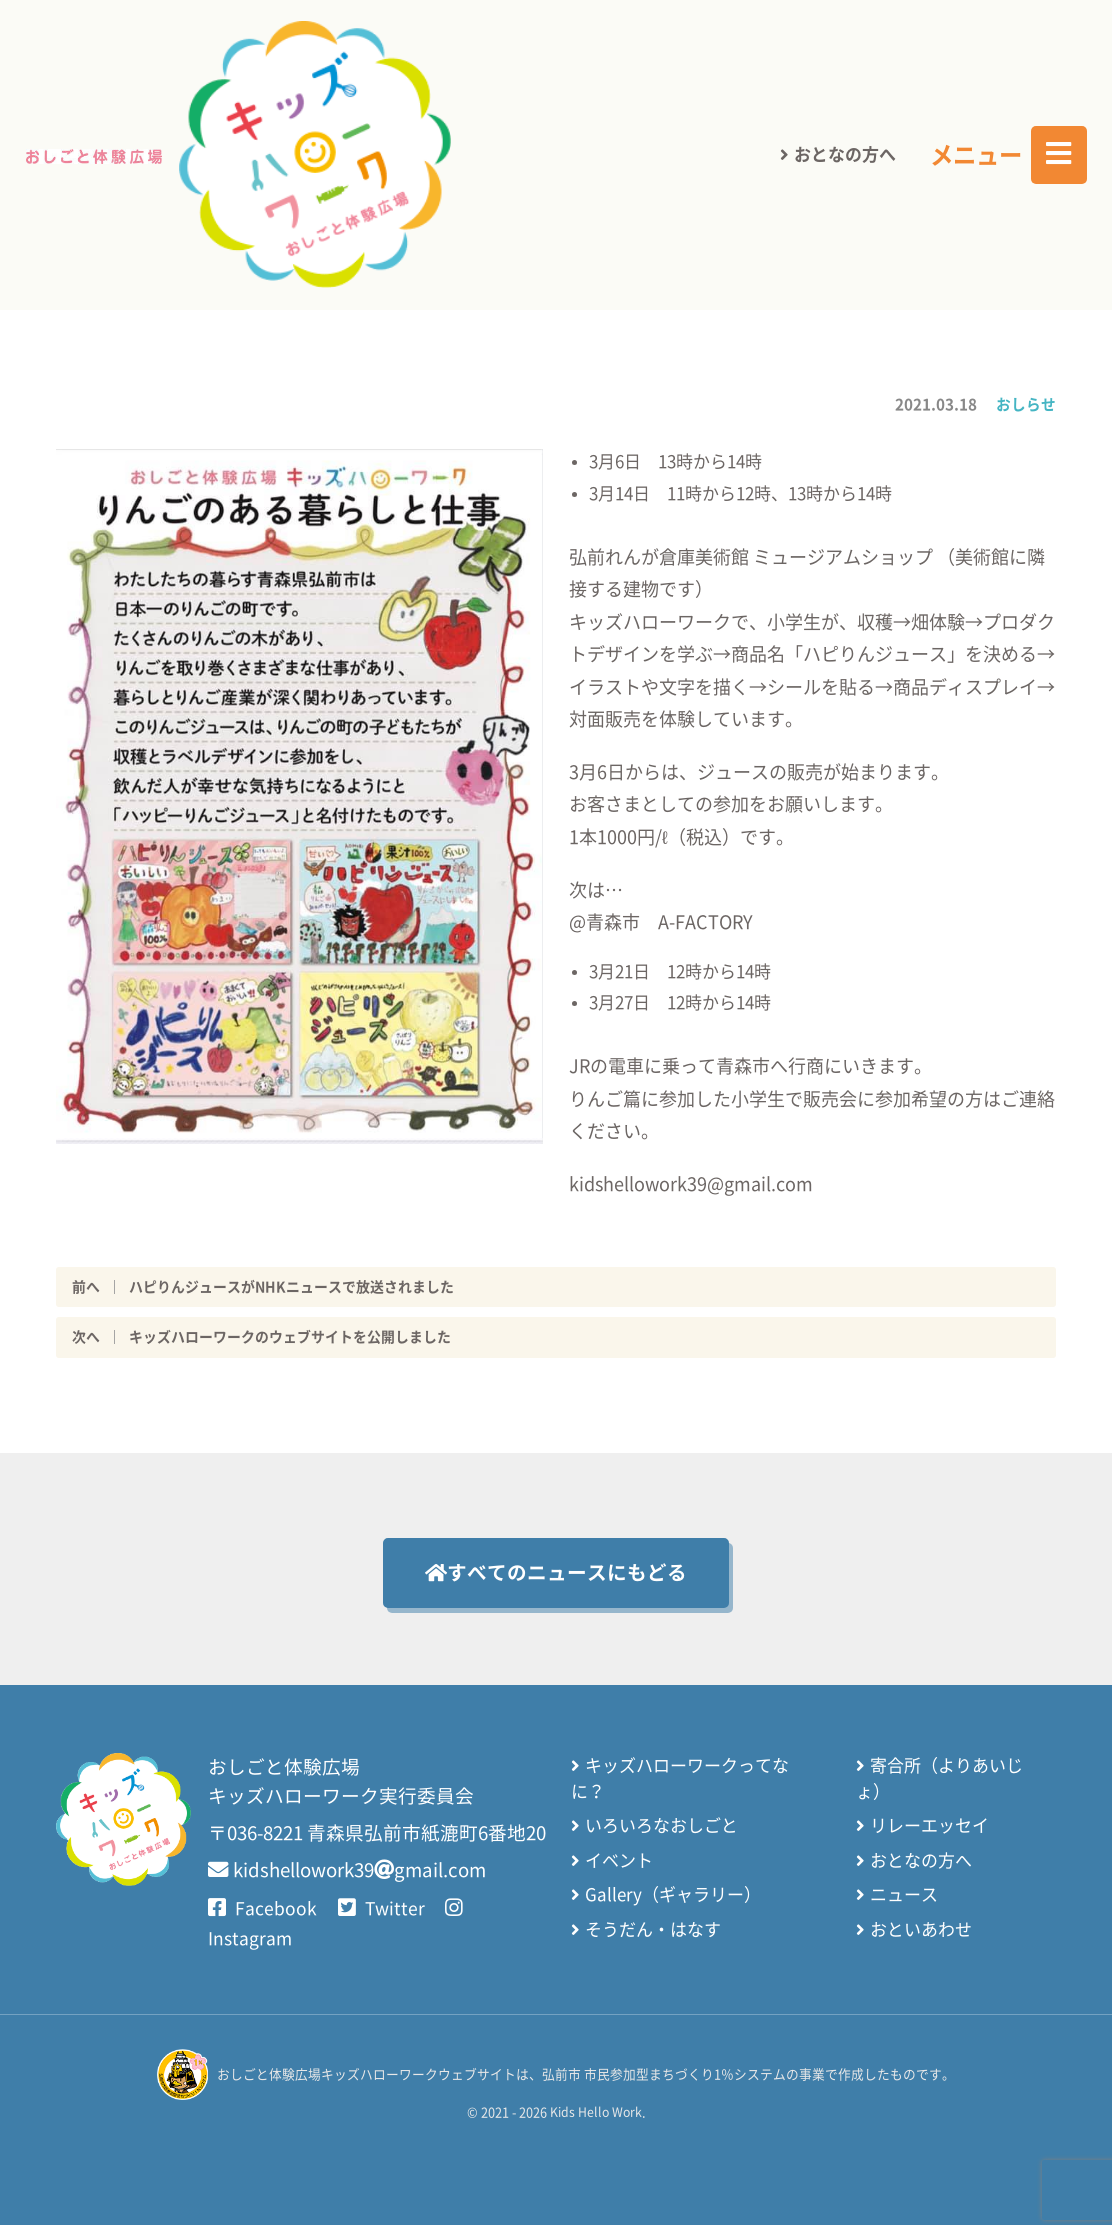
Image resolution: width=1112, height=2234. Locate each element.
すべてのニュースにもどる (556, 1578)
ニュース (907, 1903)
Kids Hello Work (595, 2121)
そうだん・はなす (659, 1938)
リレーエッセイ (932, 1834)
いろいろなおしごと (667, 1834)
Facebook (262, 1918)
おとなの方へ (845, 49)
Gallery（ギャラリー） (679, 1903)
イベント (625, 1869)
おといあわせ (924, 1938)
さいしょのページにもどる (347, 184)
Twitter (384, 1918)
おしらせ (1026, 403)
